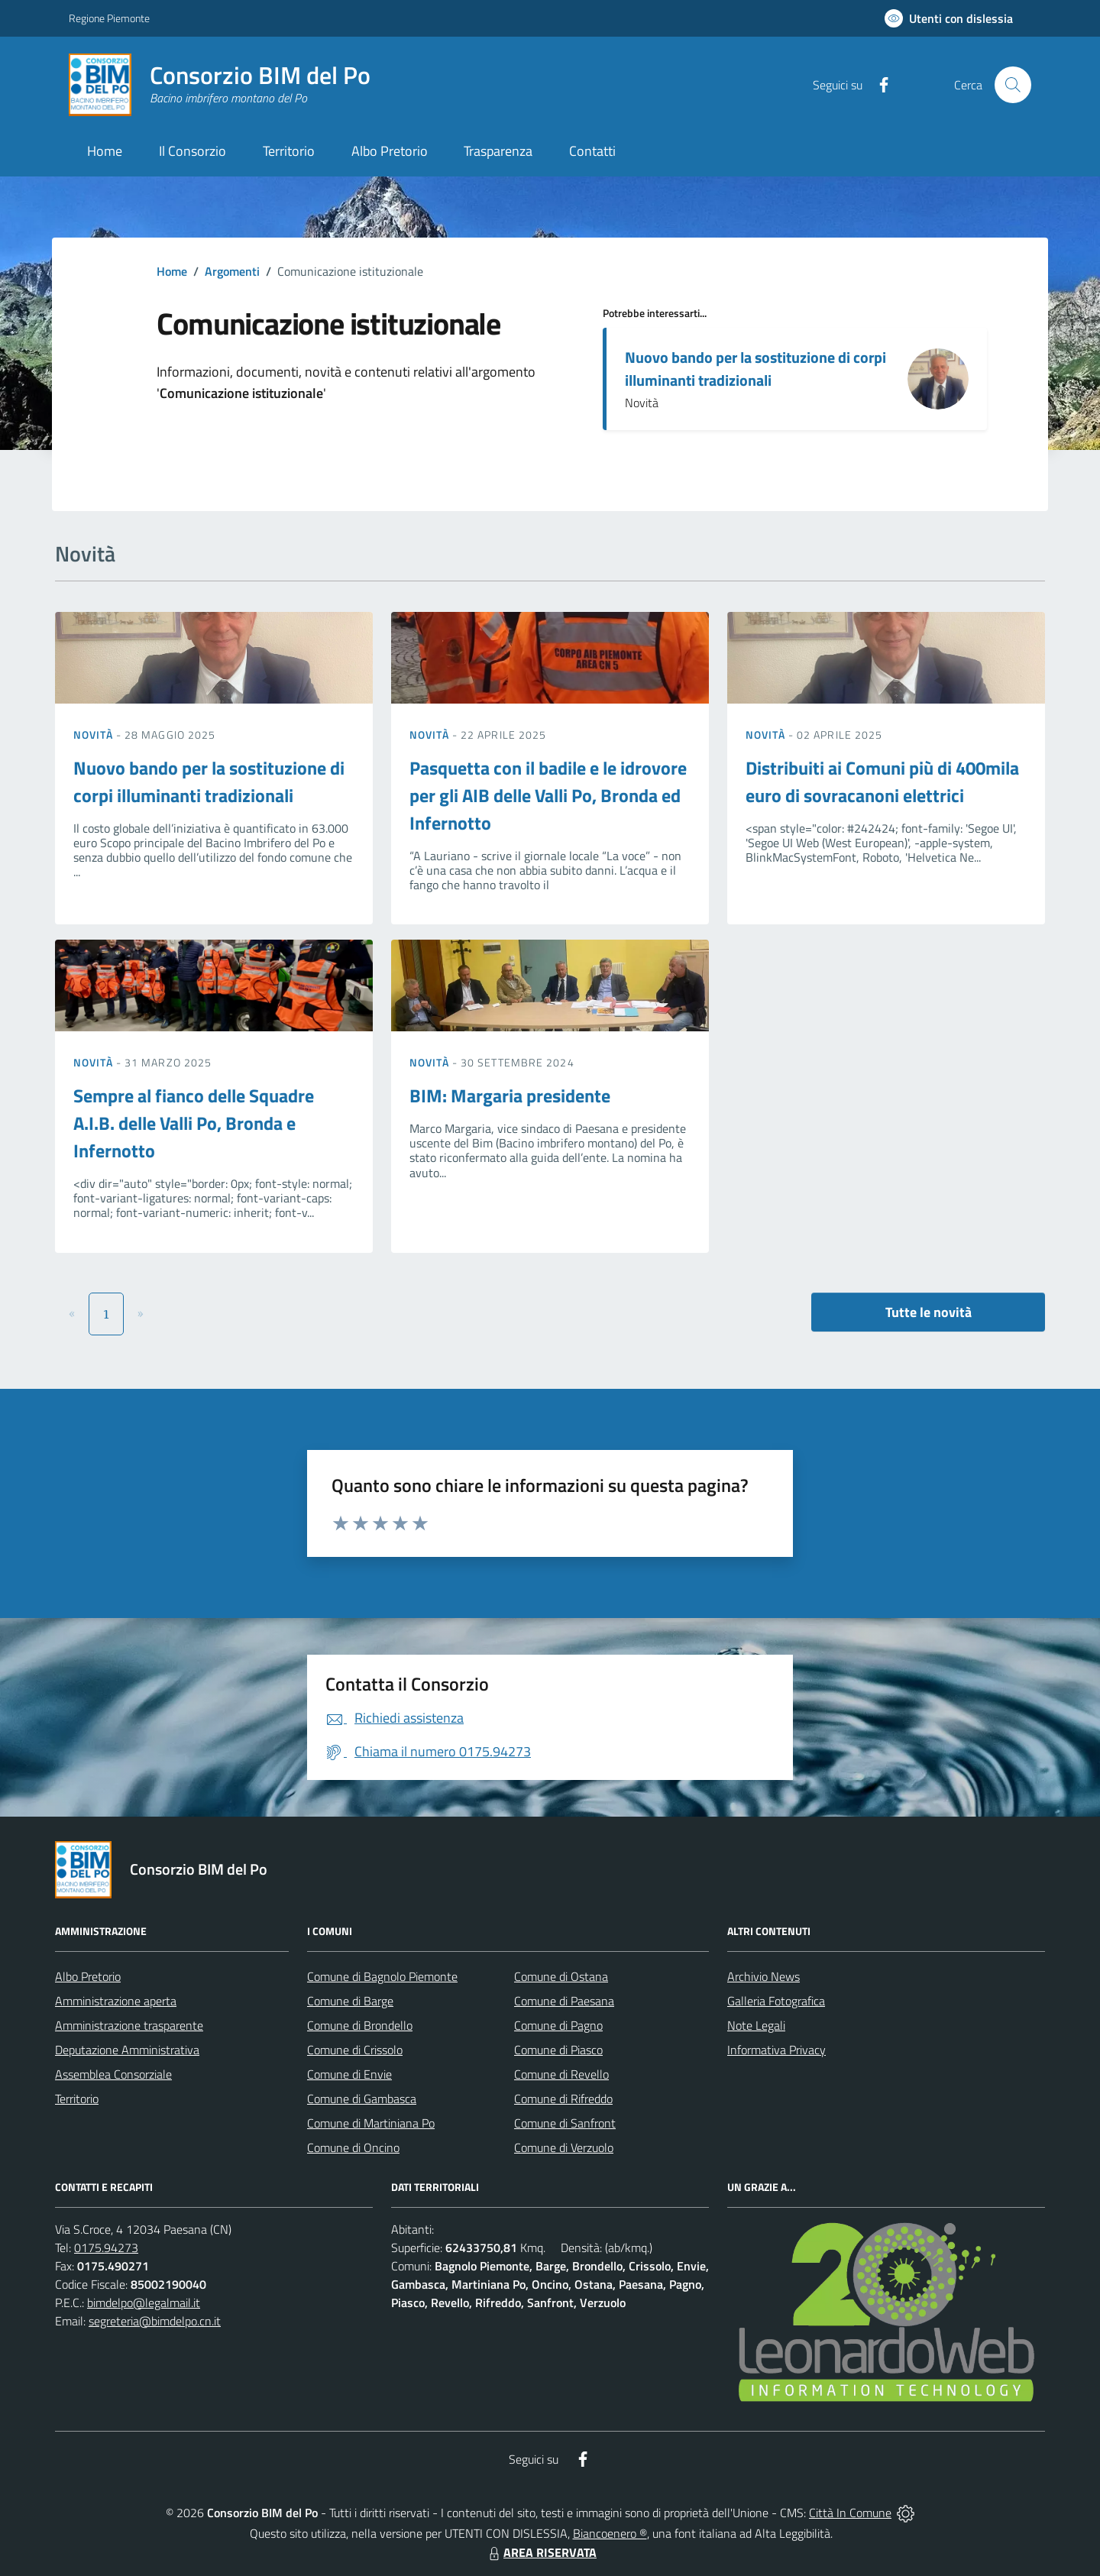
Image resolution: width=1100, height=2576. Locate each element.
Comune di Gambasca (361, 2098)
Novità (94, 735)
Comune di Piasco (558, 2049)
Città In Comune (850, 2512)
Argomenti (232, 271)
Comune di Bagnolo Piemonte (382, 1976)
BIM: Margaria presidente (509, 1095)
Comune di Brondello (359, 2025)
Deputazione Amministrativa (127, 2049)
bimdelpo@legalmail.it (143, 2302)
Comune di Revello (561, 2074)
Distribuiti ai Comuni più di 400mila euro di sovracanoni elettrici (882, 781)
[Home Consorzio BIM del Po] (219, 84)
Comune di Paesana (564, 2001)
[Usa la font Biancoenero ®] (948, 18)
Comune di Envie (349, 2074)
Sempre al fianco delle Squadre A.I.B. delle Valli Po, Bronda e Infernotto (193, 1123)
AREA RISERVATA (541, 2552)
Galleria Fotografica (776, 2001)
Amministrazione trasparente (129, 2025)
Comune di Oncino (353, 2147)
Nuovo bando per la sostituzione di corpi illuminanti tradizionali (755, 368)
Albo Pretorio (88, 1976)
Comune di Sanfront (565, 2123)
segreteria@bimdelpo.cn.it (155, 2321)
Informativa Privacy (776, 2049)
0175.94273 (106, 2247)
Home (172, 271)
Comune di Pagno (558, 2025)
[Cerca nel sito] (1013, 84)
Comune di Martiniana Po (371, 2123)
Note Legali (756, 2025)
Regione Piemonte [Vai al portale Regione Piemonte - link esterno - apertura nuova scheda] (109, 18)
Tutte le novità (928, 1312)
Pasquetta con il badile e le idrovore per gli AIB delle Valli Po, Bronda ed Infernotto (548, 795)
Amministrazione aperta (115, 2001)
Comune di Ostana (561, 1976)
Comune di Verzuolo (563, 2147)
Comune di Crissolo (355, 2049)
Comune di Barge (350, 2001)
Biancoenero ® (610, 2533)
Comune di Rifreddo (563, 2098)
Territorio (77, 2098)
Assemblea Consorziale (113, 2074)
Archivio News (763, 1976)
